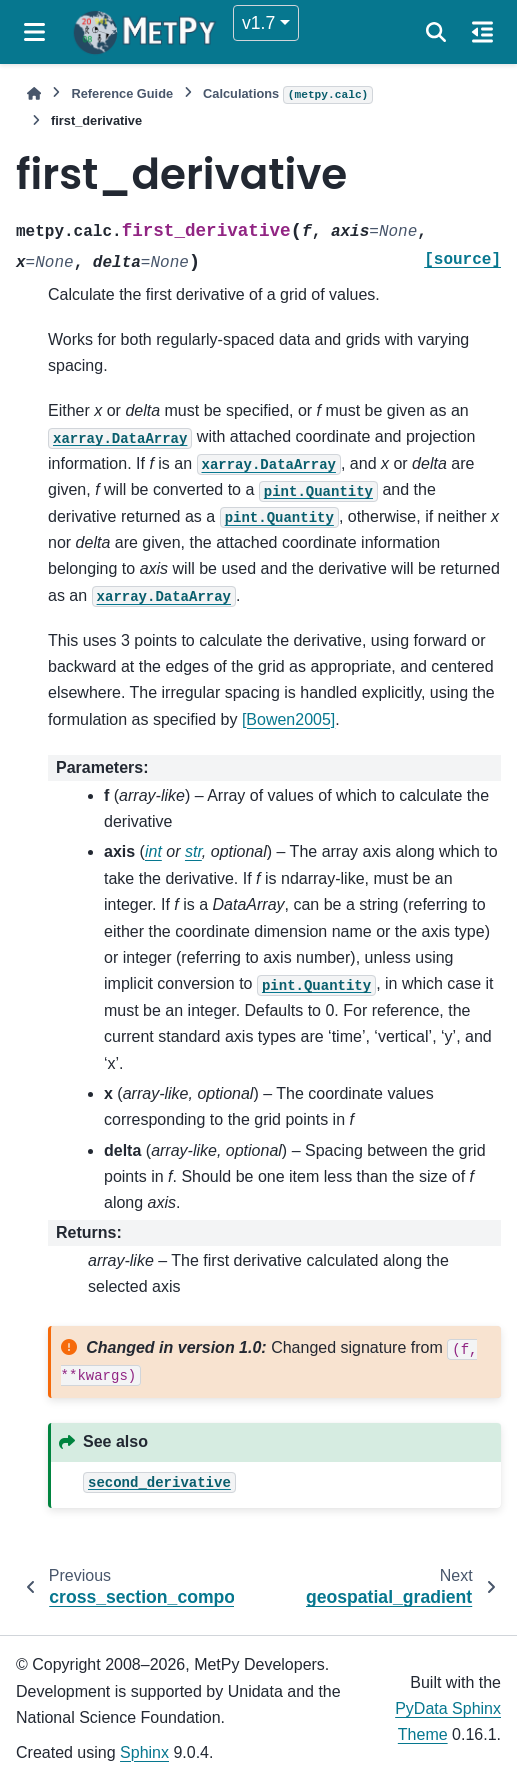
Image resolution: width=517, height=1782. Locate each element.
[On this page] (482, 32)
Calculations (288, 95)
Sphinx (144, 1752)
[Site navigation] (34, 32)
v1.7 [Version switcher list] (258, 23)
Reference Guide (122, 93)
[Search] (436, 32)
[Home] (34, 93)
